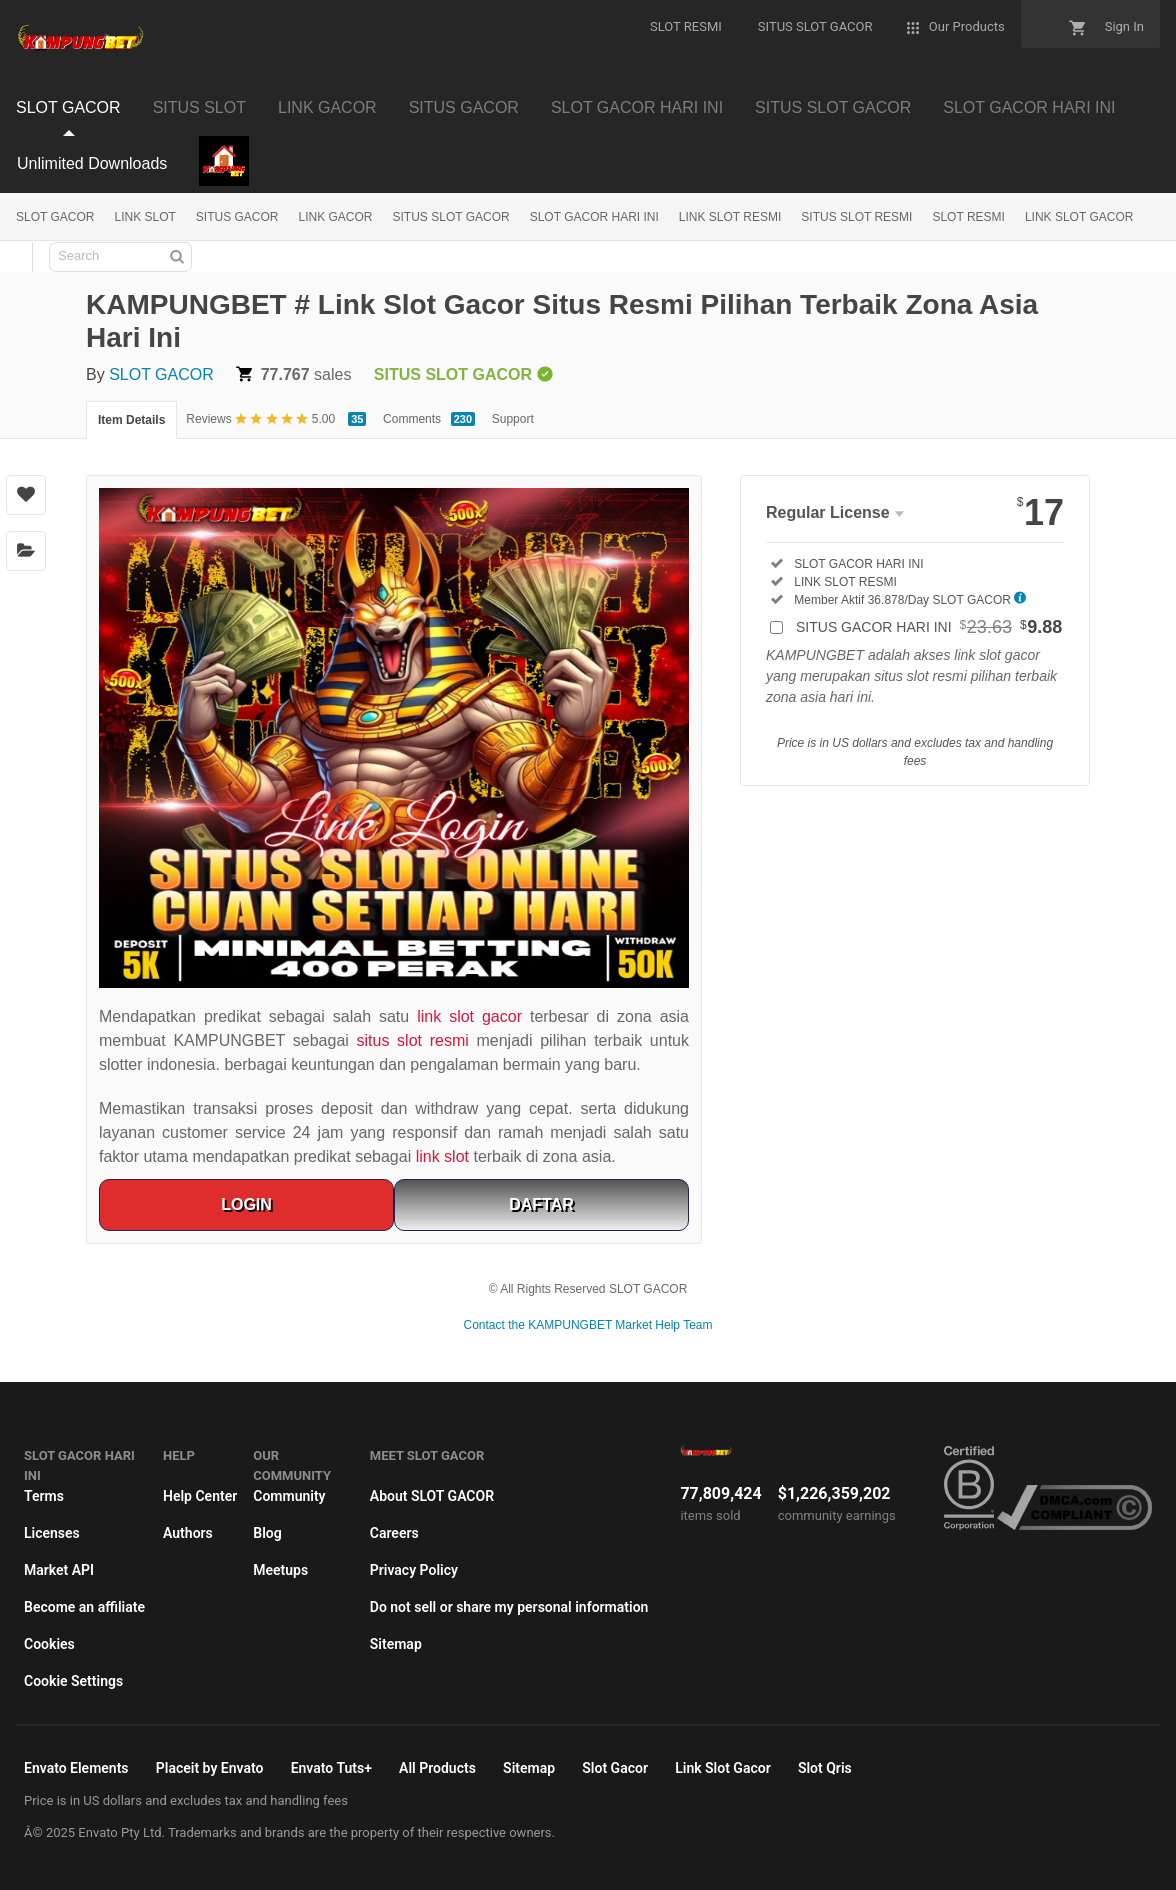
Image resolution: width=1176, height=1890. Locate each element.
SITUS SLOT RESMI (856, 217)
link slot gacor (469, 1016)
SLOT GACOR (55, 217)
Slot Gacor (615, 1768)
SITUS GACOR (237, 217)
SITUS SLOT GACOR (451, 217)
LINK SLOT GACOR (1079, 217)
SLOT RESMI (968, 217)
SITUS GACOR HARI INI (929, 627)
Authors (188, 1533)
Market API (59, 1570)
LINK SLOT (144, 217)
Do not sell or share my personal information (509, 1607)
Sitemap (396, 1644)
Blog (267, 1533)
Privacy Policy (414, 1570)
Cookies (49, 1644)
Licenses (52, 1533)
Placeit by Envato (210, 1768)
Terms (44, 1496)
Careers (394, 1533)
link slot (442, 1156)
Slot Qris (825, 1768)
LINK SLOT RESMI (730, 217)
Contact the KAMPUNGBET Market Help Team (588, 1325)
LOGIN (246, 1204)
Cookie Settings (73, 1681)
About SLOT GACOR (432, 1496)
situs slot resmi (413, 1040)
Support (513, 419)
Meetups (280, 1570)
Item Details (131, 420)
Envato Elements (76, 1768)
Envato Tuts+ (331, 1768)
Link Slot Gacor (723, 1768)
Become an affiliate (84, 1607)
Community (289, 1496)
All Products (437, 1768)
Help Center (200, 1496)
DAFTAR (541, 1204)
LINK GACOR (336, 217)
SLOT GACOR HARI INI (594, 217)
